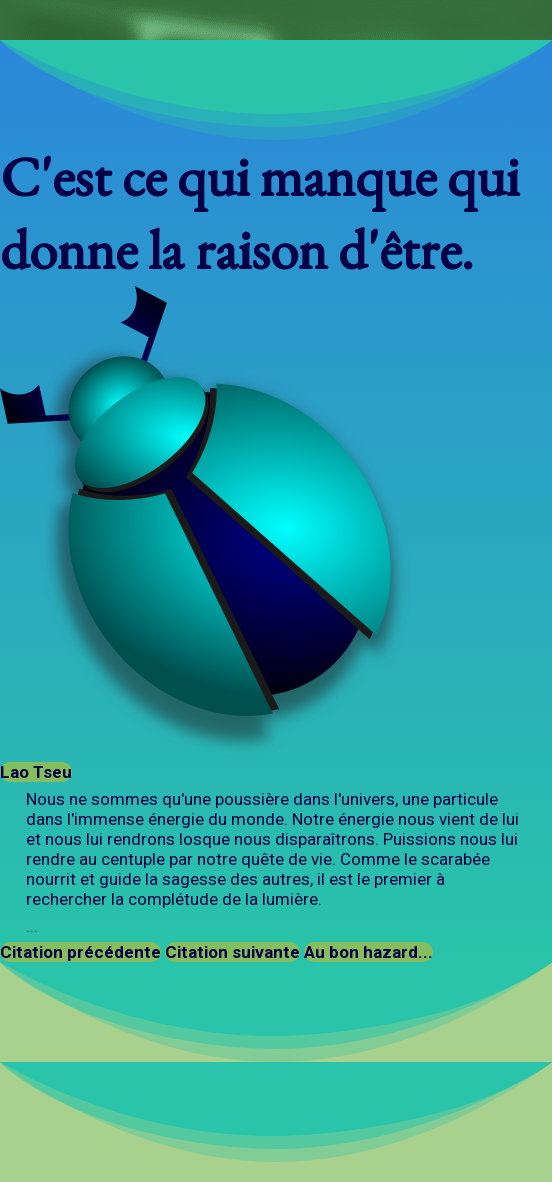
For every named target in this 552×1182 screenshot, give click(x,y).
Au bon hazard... (368, 952)
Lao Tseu (36, 772)
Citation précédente (80, 952)
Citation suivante (232, 952)
